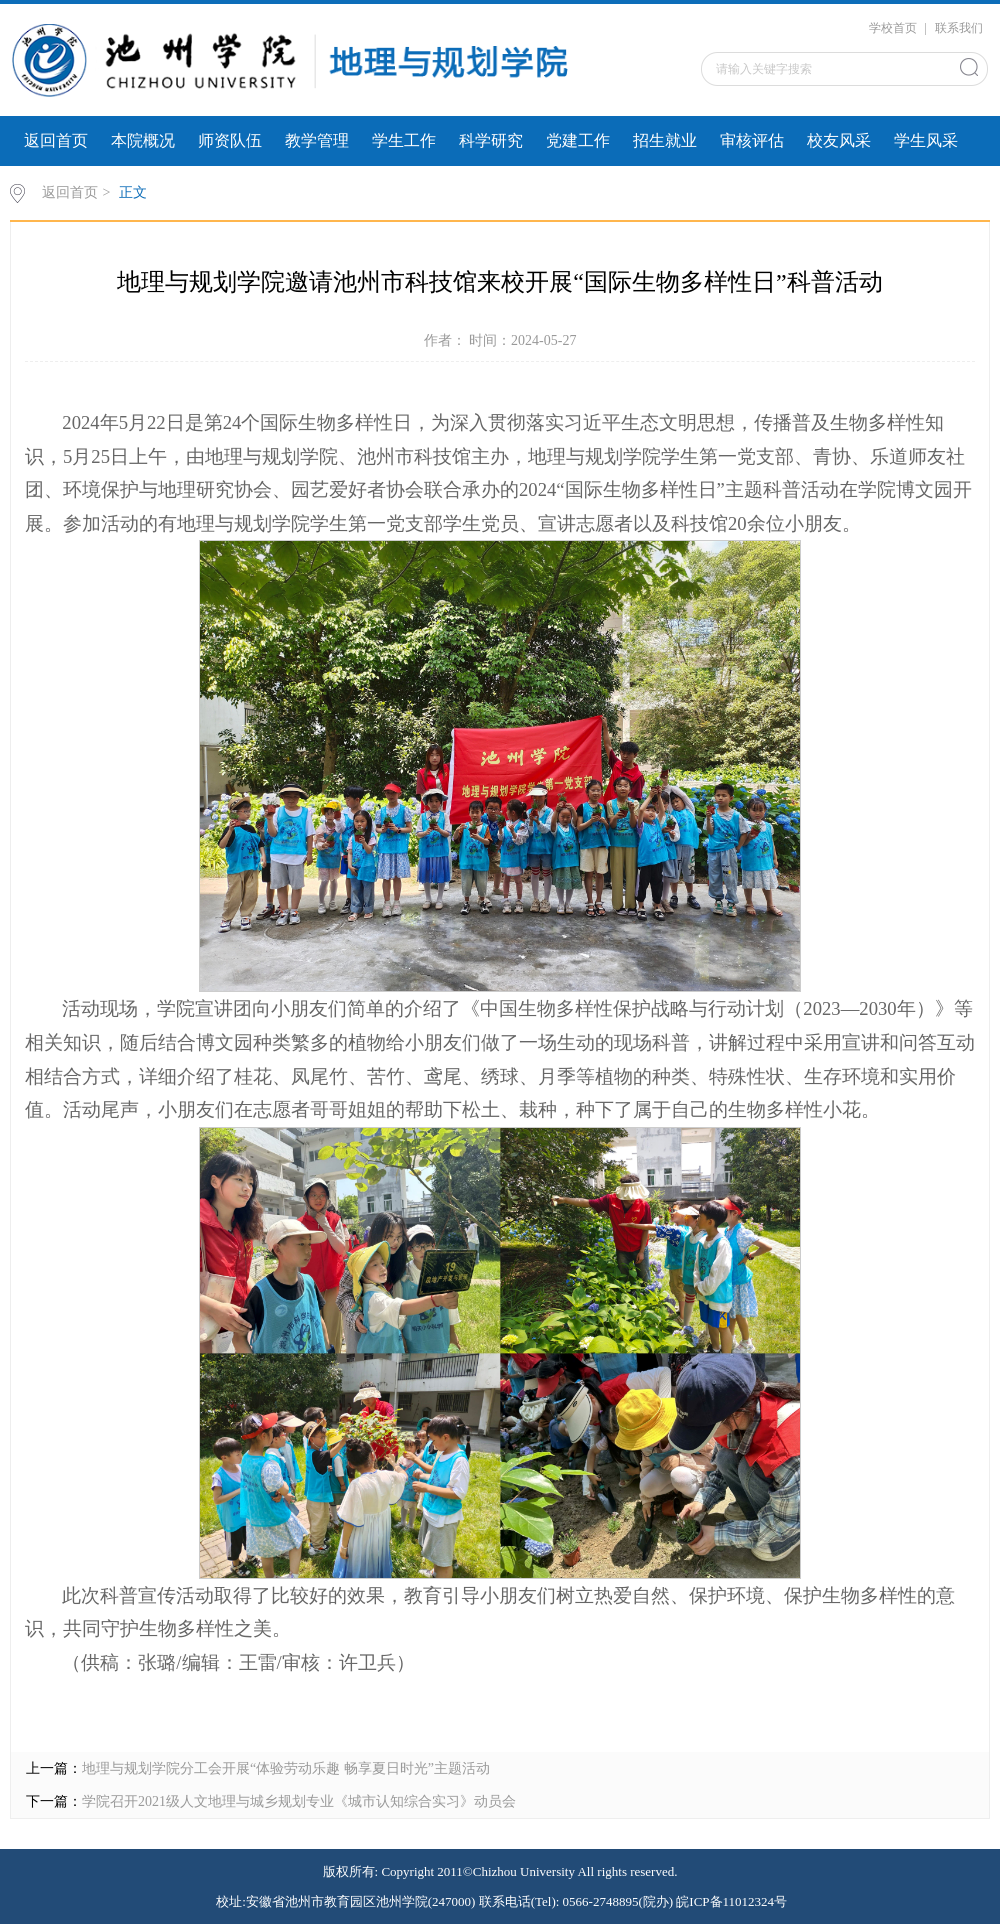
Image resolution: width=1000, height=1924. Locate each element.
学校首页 (893, 28)
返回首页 (56, 140)
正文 (133, 192)
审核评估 (752, 140)
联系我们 (959, 28)
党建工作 (578, 140)
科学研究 (491, 140)
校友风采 (839, 140)
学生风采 (926, 140)
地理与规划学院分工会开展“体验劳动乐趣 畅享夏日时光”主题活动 (286, 1768)
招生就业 (665, 140)
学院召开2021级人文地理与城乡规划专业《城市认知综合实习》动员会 (299, 1801)
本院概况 (143, 140)
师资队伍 (230, 140)
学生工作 (404, 140)
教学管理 (317, 140)
